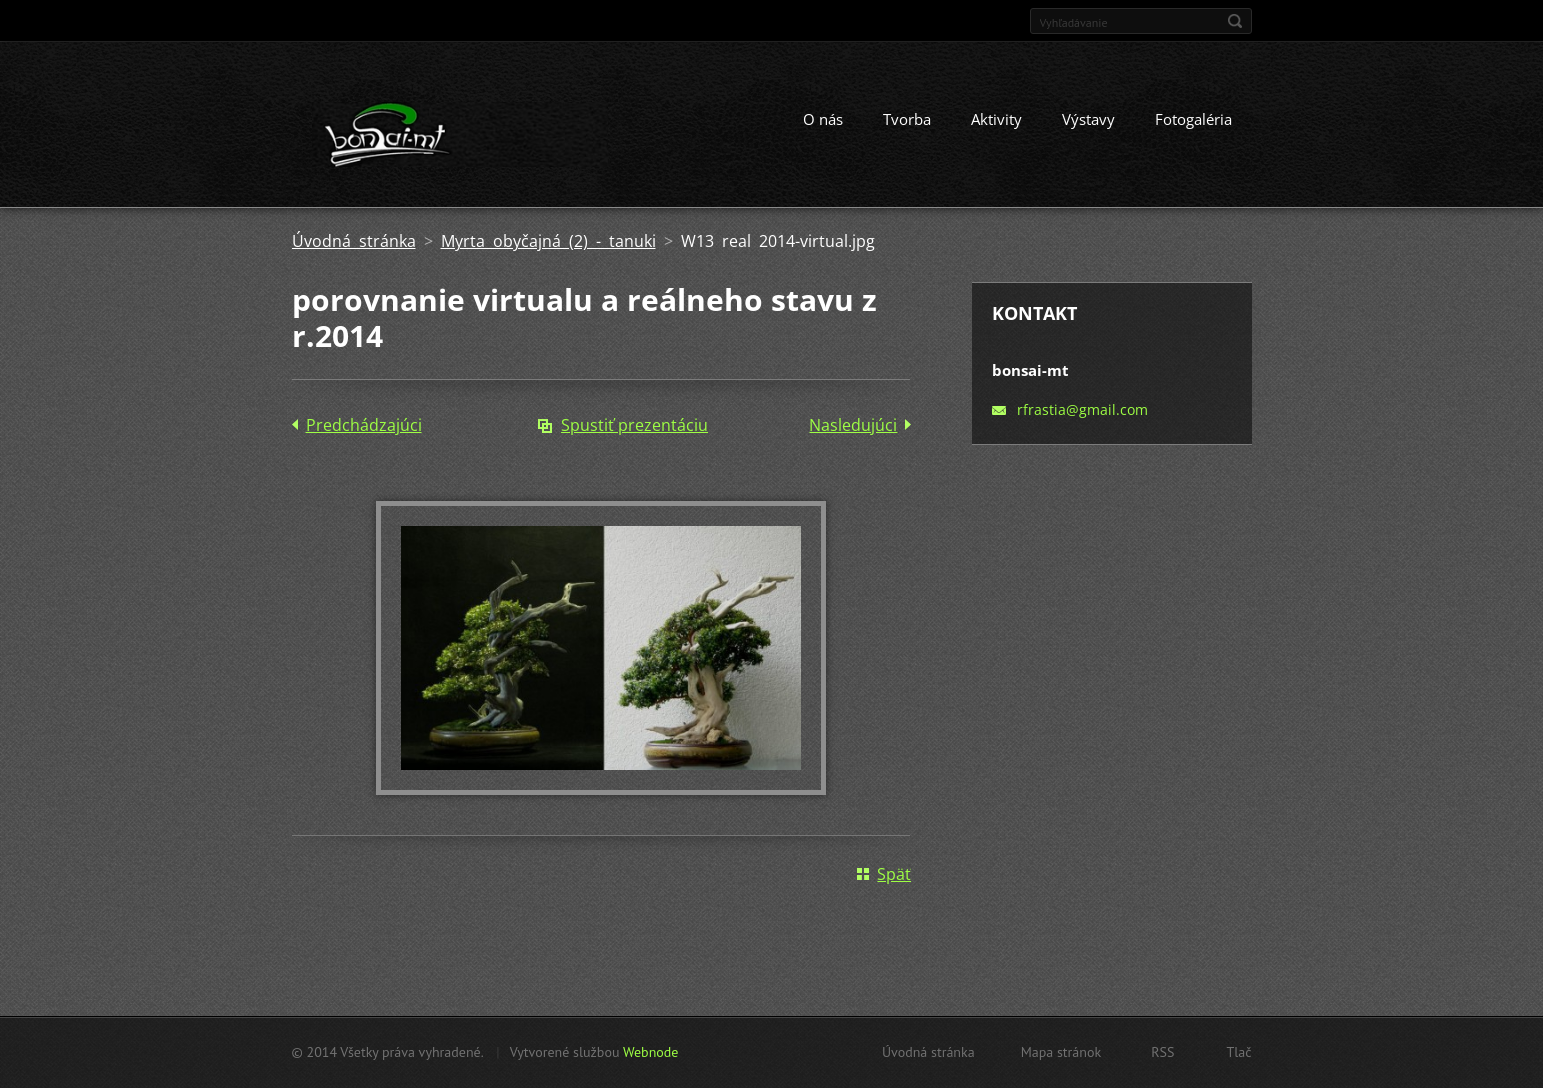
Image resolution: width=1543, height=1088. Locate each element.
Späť (894, 874)
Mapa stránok (1061, 1052)
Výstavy (1088, 119)
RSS (1162, 1052)
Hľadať (1235, 21)
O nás (823, 119)
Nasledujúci (853, 425)
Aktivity (996, 119)
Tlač (1238, 1052)
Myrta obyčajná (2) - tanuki (548, 241)
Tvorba (907, 119)
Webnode (650, 1052)
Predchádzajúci (364, 425)
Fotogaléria (1193, 119)
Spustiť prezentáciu (634, 425)
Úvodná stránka (354, 241)
